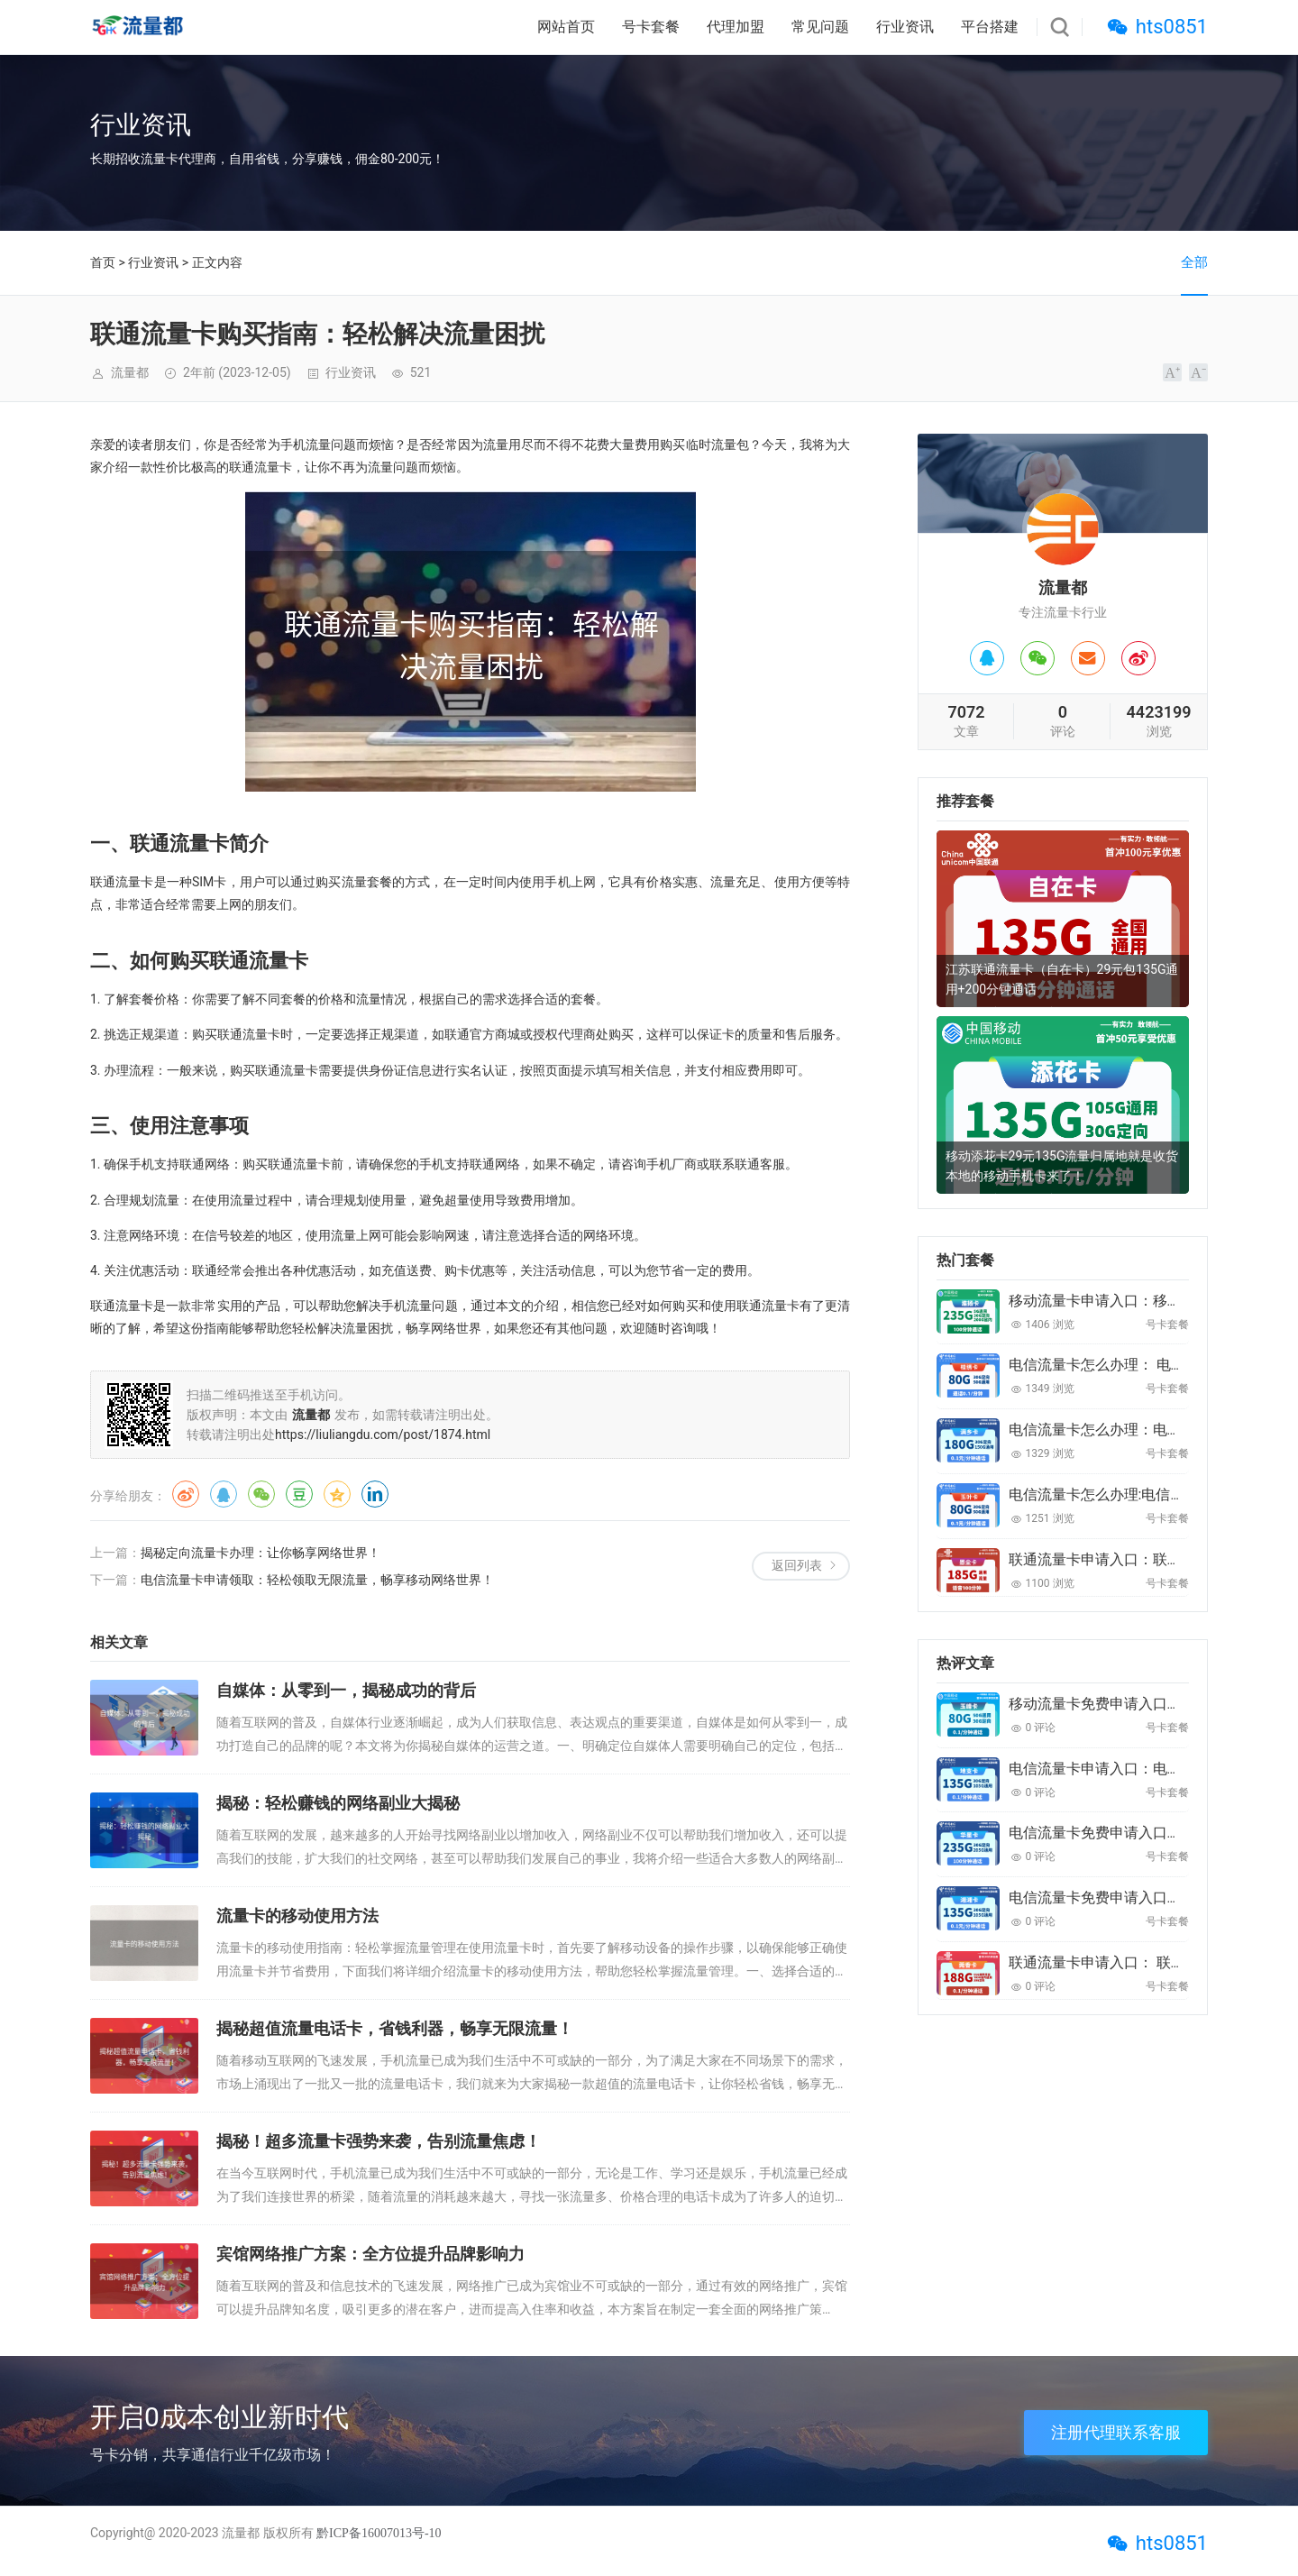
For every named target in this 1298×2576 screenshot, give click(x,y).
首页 (102, 262)
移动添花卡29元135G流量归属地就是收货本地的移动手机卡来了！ (1062, 1166)
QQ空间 (337, 1494)
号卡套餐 (651, 26)
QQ (223, 1494)
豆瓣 (299, 1494)
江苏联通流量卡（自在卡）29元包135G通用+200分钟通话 (1062, 979)
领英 (374, 1494)
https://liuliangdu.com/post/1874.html (382, 1434)
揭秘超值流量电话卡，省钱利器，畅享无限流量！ (394, 2028)
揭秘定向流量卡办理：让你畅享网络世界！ (260, 1552)
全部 (1194, 262)
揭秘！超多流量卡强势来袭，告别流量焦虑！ (378, 2140)
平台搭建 (990, 26)
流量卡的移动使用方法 (297, 1915)
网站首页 (566, 26)
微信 (261, 1494)
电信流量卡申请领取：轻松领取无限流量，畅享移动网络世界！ (317, 1579)
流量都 (241, 2533)
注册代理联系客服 (1116, 2432)
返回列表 (797, 1565)
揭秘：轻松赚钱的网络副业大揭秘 (338, 1802)
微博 (185, 1494)
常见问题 (820, 26)
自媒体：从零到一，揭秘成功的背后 (346, 1690)
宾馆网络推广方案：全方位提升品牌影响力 (370, 2253)
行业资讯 (905, 26)
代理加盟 (735, 26)
